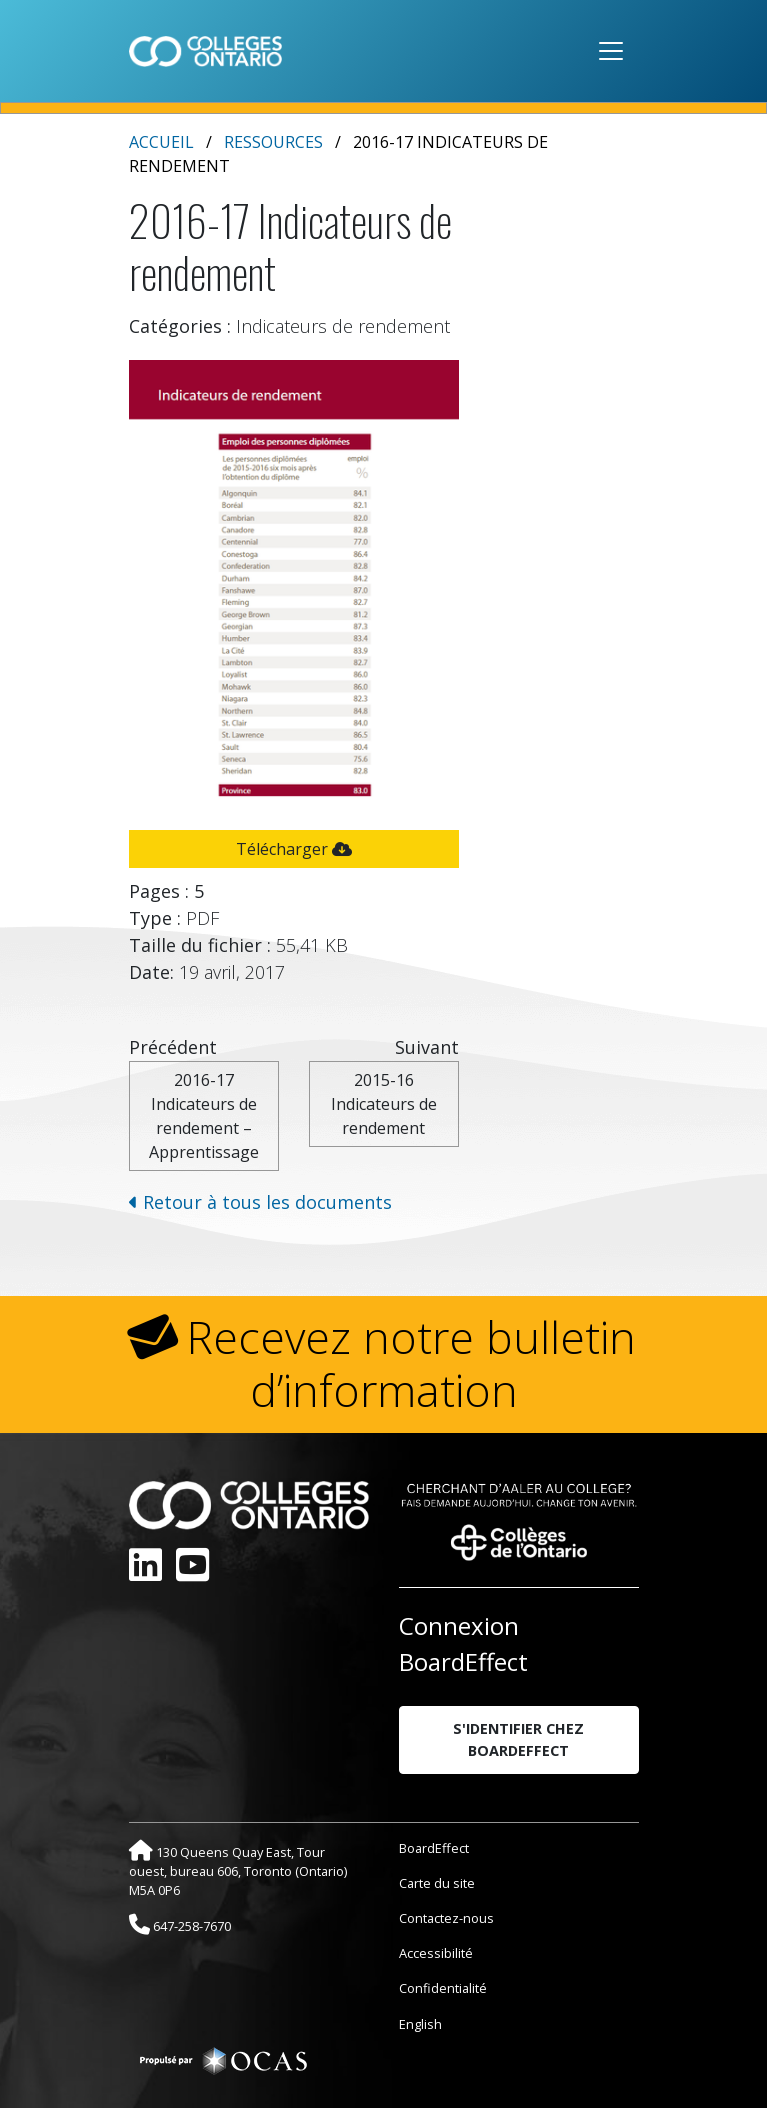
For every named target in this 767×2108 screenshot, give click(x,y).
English (420, 2024)
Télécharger (294, 849)
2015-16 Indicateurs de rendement (384, 1104)
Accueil (161, 142)
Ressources (273, 142)
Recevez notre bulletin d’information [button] (411, 1363)
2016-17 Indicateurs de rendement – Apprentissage (204, 1116)
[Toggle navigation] (611, 51)
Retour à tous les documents (260, 1202)
